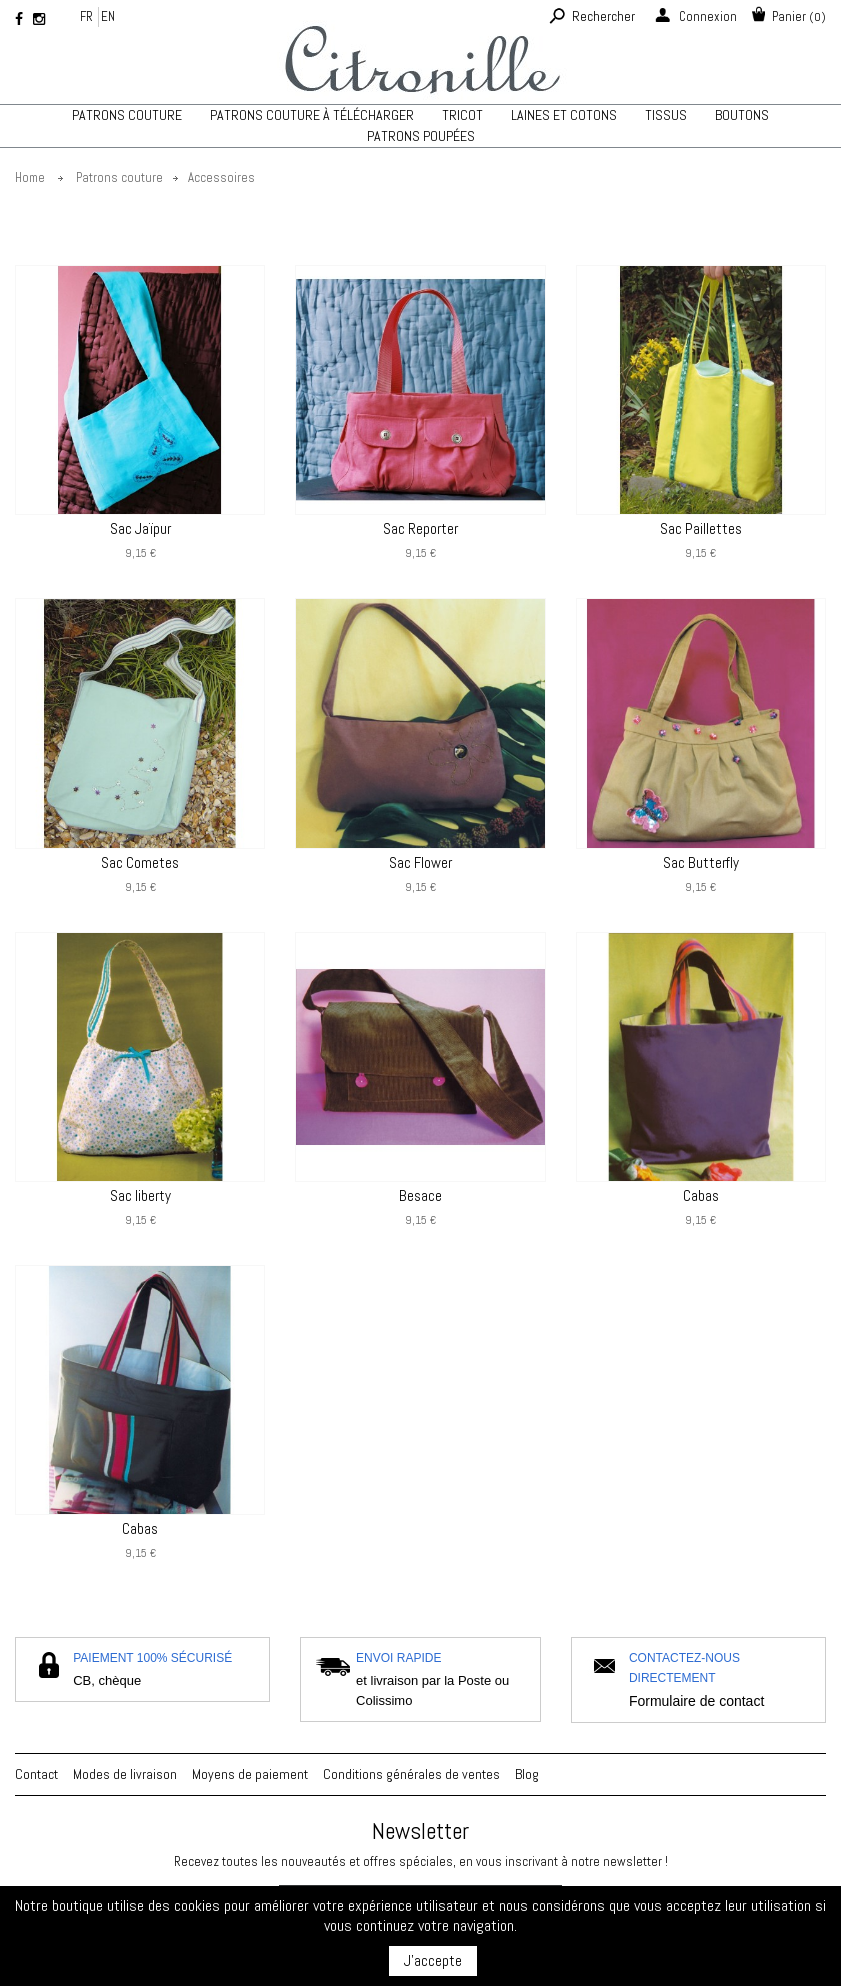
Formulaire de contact (696, 1701)
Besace (420, 1196)
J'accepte (433, 1960)
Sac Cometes (140, 863)
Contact (36, 1774)
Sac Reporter (420, 529)
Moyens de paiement (250, 1774)
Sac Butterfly (701, 863)
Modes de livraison (125, 1774)
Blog (527, 1774)
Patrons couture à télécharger (312, 115)
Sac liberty (140, 1196)
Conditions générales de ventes (411, 1774)
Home (30, 177)
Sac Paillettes (701, 529)
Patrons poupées (421, 136)
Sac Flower (420, 863)
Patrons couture (127, 115)
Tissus (666, 115)
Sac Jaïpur (140, 529)
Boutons (742, 115)
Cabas (701, 1196)
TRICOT (462, 115)
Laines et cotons (564, 115)
